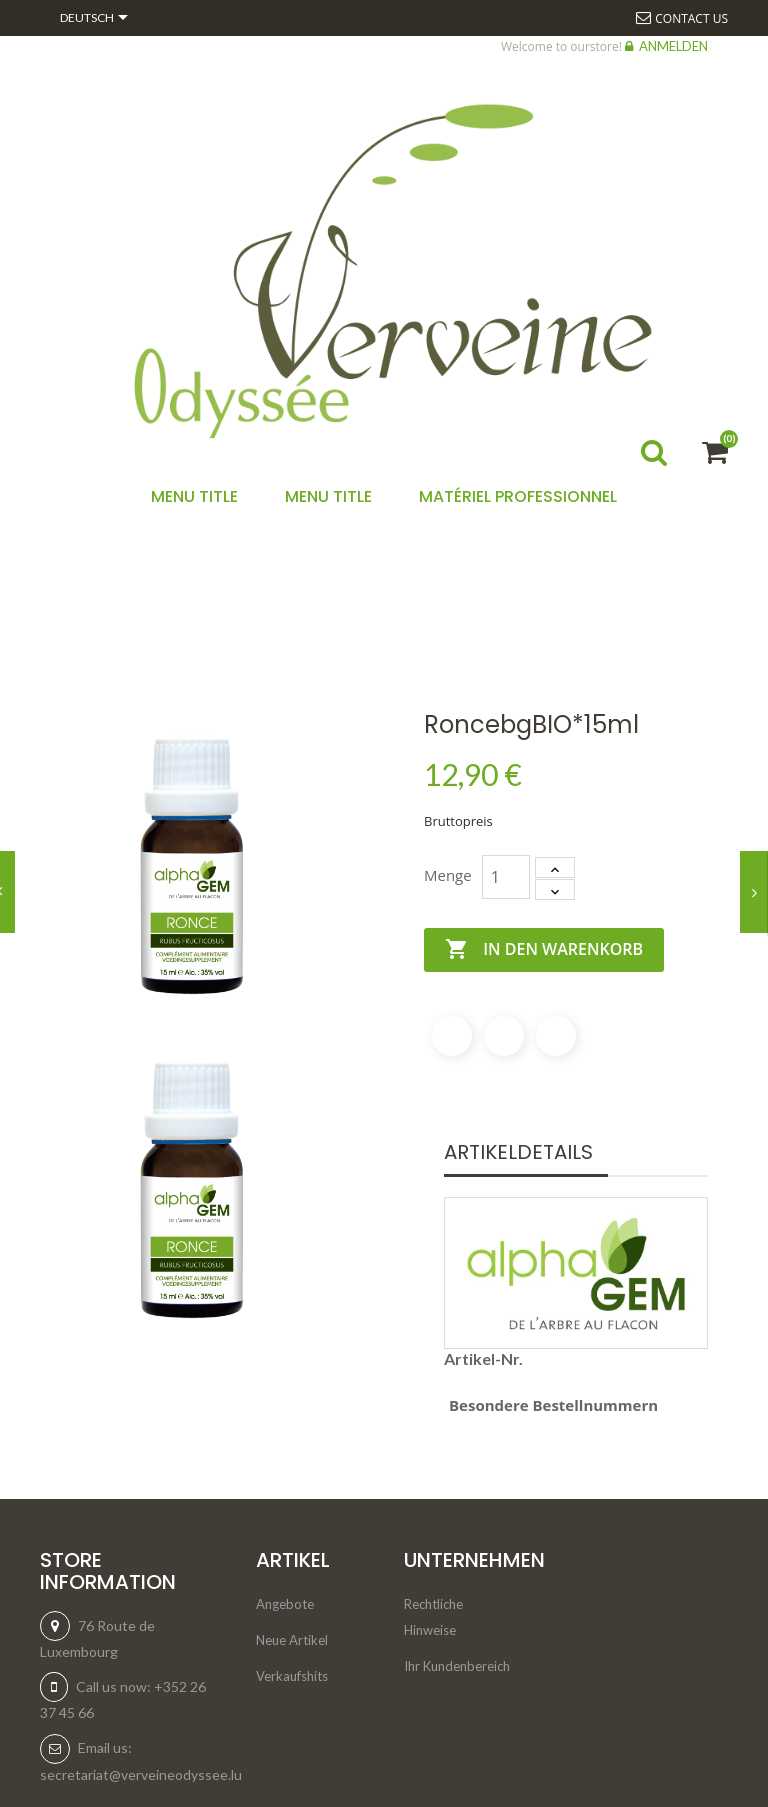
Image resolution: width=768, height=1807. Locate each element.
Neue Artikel (292, 1640)
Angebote (285, 1604)
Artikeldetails (518, 1152)
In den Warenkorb (544, 950)
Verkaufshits (292, 1676)
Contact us (691, 18)
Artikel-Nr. (483, 1358)
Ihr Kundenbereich (457, 1666)
